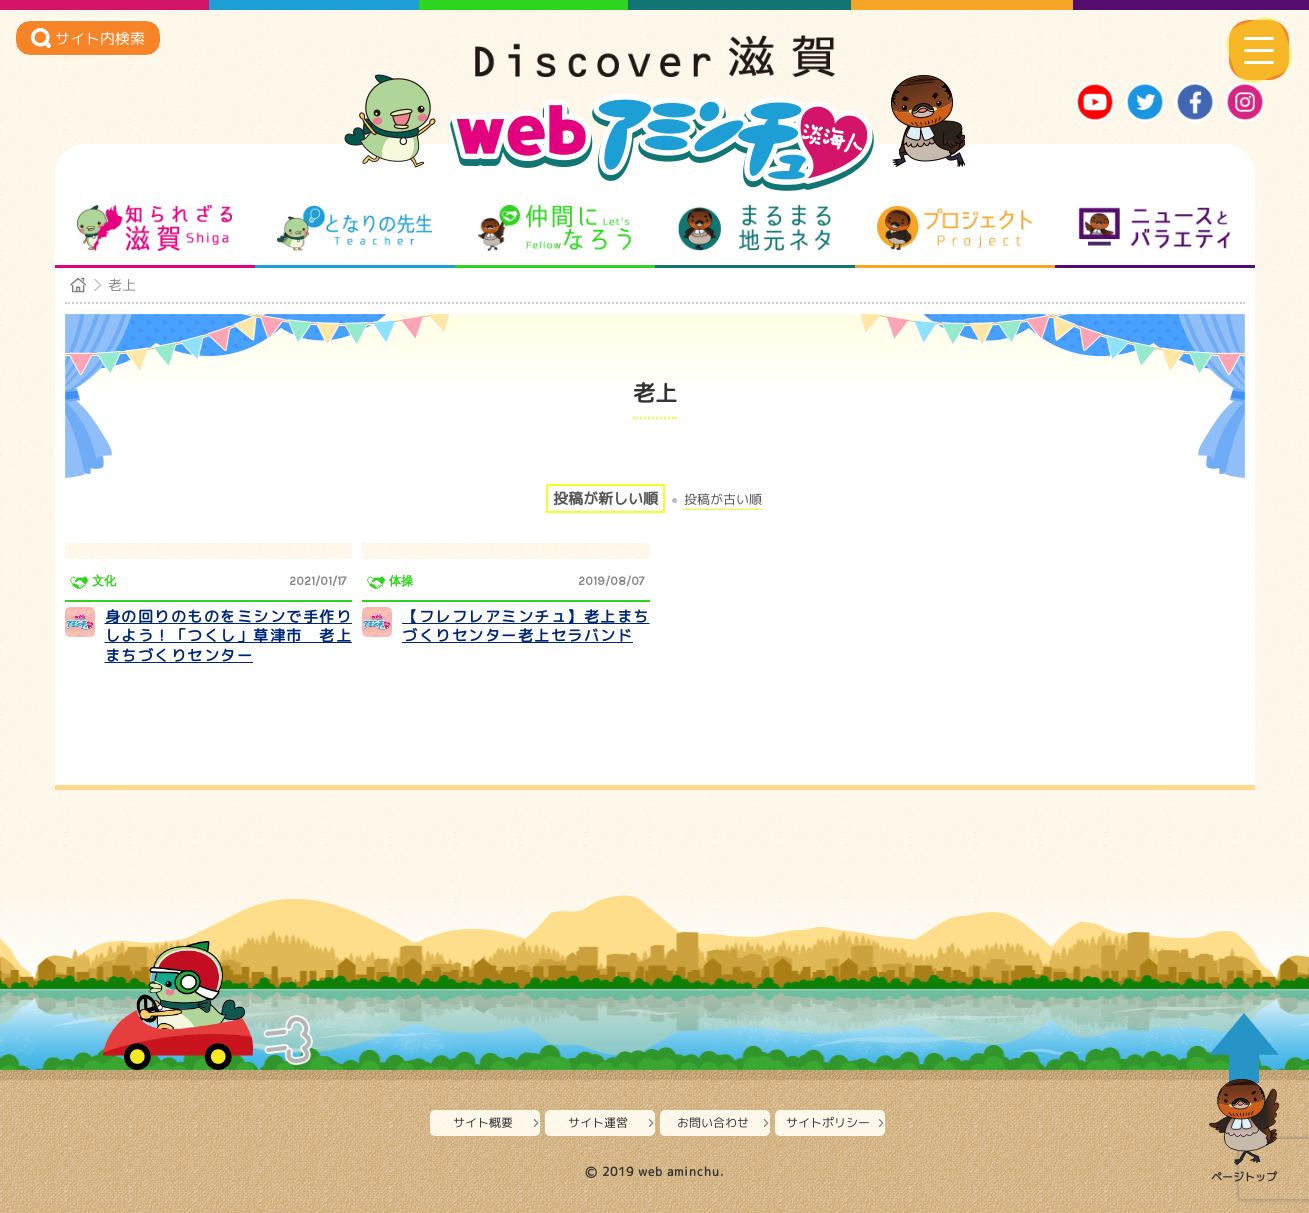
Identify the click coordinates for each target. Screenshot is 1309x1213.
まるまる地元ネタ (754, 228)
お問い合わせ (713, 1122)
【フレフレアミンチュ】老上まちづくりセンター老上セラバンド (526, 626)
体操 (401, 581)
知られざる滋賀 (154, 228)
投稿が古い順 (723, 499)
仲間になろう (554, 228)
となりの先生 (354, 228)
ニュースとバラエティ (1154, 228)
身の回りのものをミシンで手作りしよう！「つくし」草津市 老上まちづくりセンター (229, 636)
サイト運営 (598, 1122)
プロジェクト (954, 228)
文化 (104, 581)
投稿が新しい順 (605, 498)
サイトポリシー (828, 1122)
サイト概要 (483, 1122)
